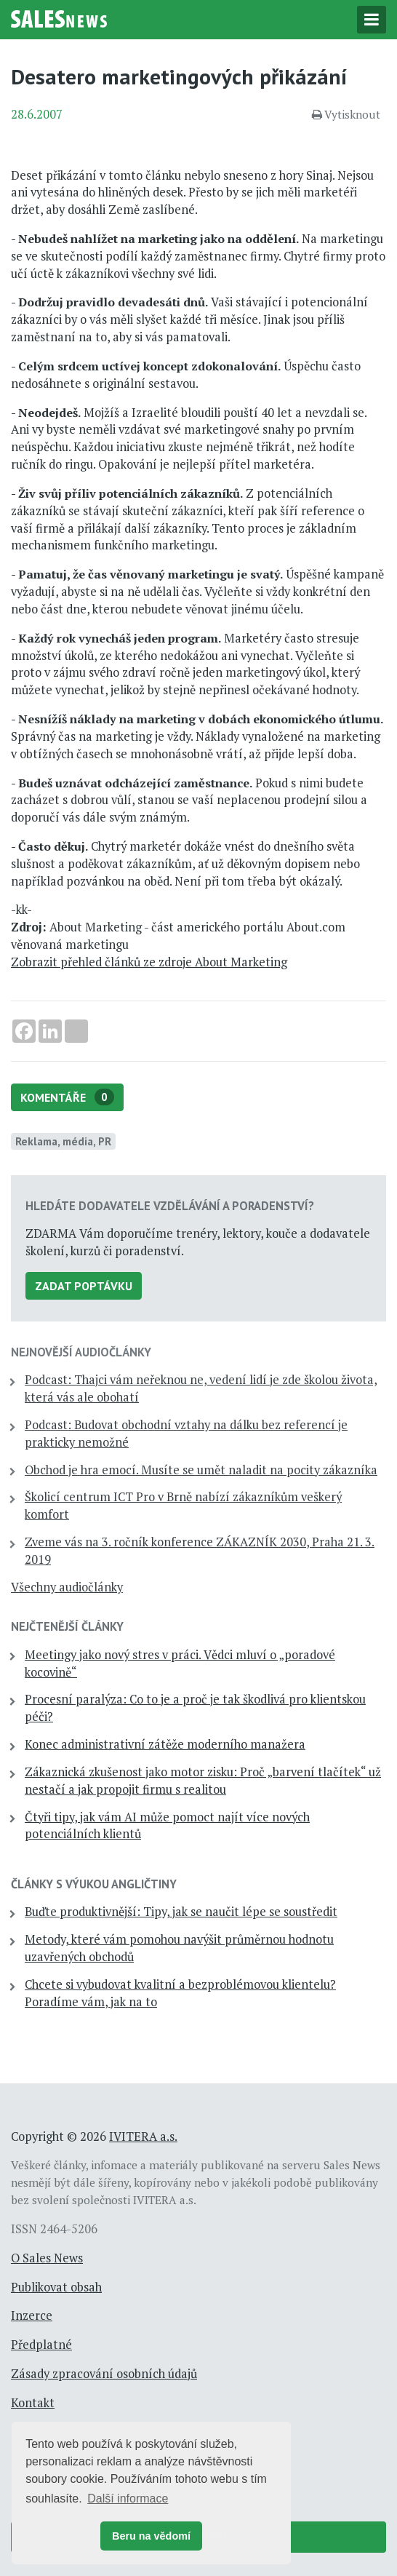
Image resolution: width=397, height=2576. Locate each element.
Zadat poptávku (83, 1286)
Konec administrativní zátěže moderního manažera (165, 1744)
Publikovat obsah (56, 2287)
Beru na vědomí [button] (151, 2536)
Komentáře (67, 1097)
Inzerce (31, 2315)
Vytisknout (346, 114)
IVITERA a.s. (143, 2136)
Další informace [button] (127, 2498)
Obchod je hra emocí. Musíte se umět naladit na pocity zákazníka (201, 1470)
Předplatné (41, 2345)
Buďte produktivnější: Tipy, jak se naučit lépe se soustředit (181, 1912)
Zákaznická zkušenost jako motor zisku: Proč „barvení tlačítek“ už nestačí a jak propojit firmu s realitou (203, 1780)
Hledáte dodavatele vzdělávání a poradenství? (169, 1206)
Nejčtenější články (67, 1626)
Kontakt (33, 2403)
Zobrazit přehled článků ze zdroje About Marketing (149, 962)
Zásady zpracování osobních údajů (104, 2374)
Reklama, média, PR (63, 1141)
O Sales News (47, 2258)
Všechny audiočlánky (67, 1587)
